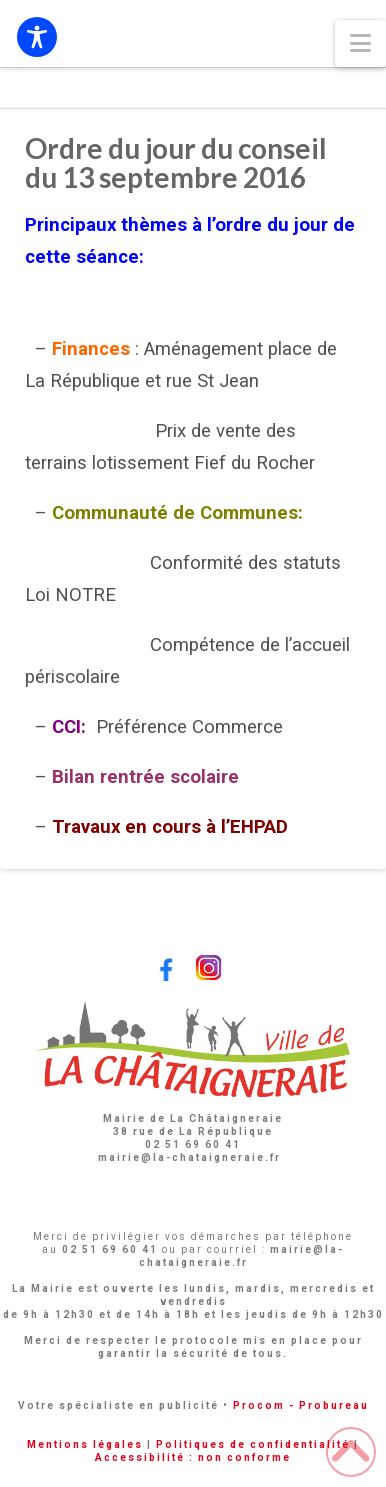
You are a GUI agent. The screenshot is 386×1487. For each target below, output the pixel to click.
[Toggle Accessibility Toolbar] (37, 37)
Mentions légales (85, 1444)
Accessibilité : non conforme (193, 1457)
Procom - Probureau (301, 1405)
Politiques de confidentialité (253, 1444)
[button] (360, 43)
